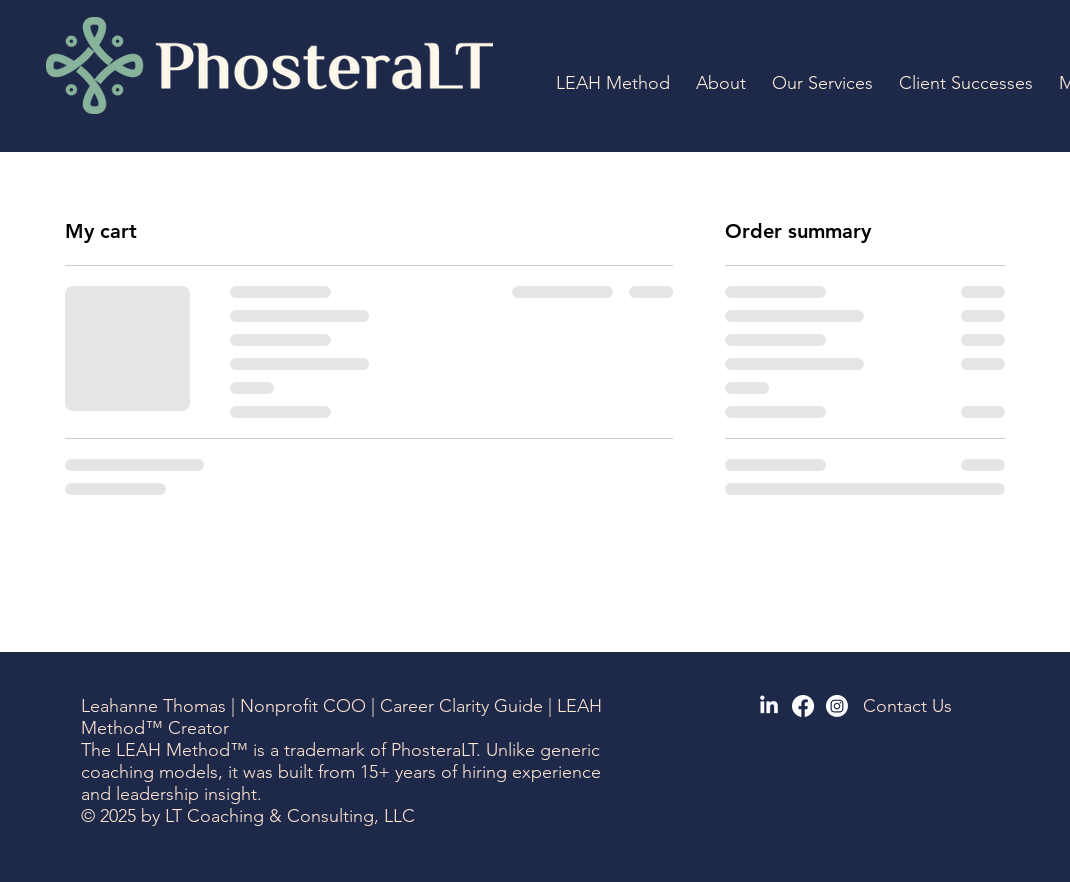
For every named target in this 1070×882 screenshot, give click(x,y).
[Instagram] (837, 706)
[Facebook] (803, 706)
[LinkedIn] (769, 706)
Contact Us (907, 706)
